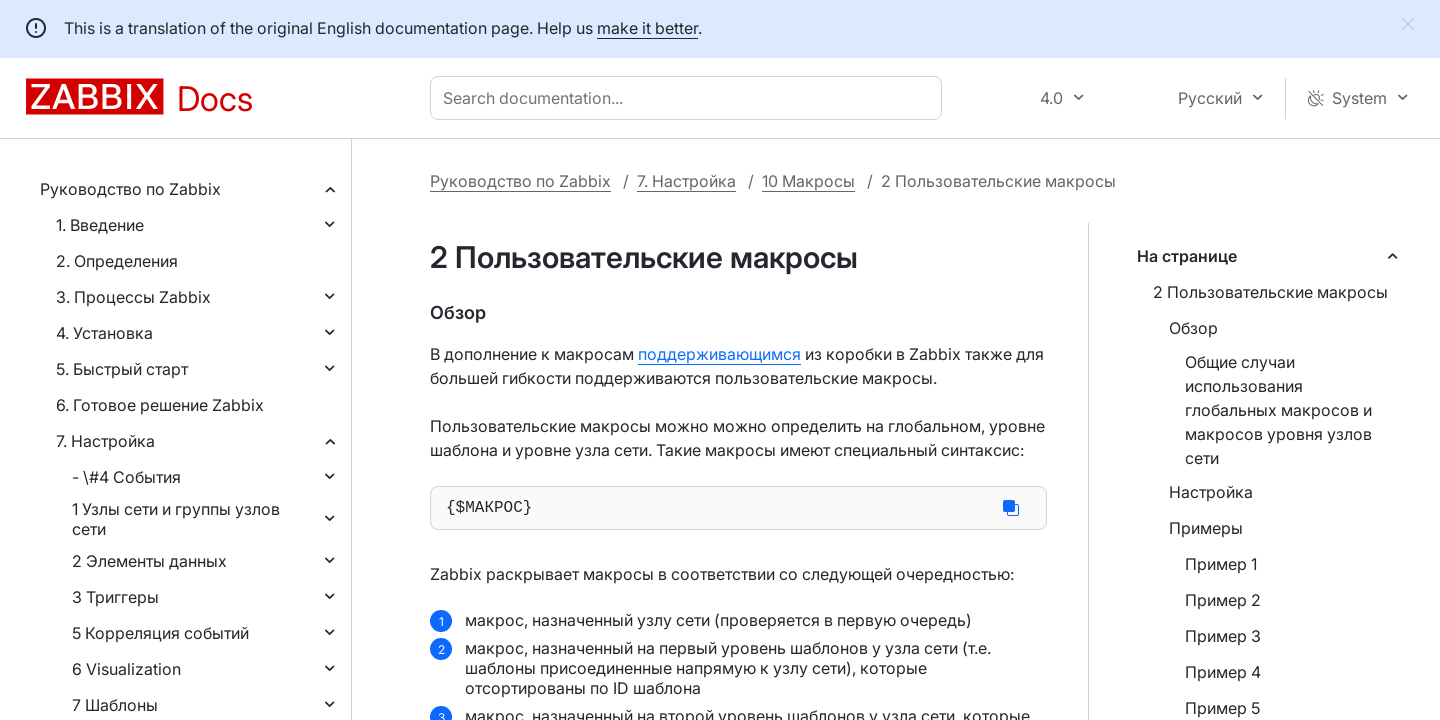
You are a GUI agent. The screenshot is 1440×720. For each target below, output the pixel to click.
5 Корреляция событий (160, 633)
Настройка (1211, 492)
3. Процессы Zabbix (133, 297)
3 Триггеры (115, 597)
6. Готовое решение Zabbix (160, 405)
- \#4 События (126, 477)
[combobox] (690, 98)
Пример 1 (1221, 564)
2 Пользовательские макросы (1270, 292)
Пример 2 (1223, 600)
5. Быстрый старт (122, 369)
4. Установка (104, 333)
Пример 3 (1223, 636)
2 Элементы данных (149, 561)
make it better (647, 28)
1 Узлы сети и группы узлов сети (176, 519)
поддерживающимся (719, 354)
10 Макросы (808, 181)
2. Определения (117, 261)
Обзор (1193, 328)
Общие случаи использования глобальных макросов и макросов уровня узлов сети (1278, 410)
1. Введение (100, 225)
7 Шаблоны (115, 705)
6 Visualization (126, 669)
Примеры (1206, 528)
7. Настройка (105, 441)
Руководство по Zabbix (130, 189)
